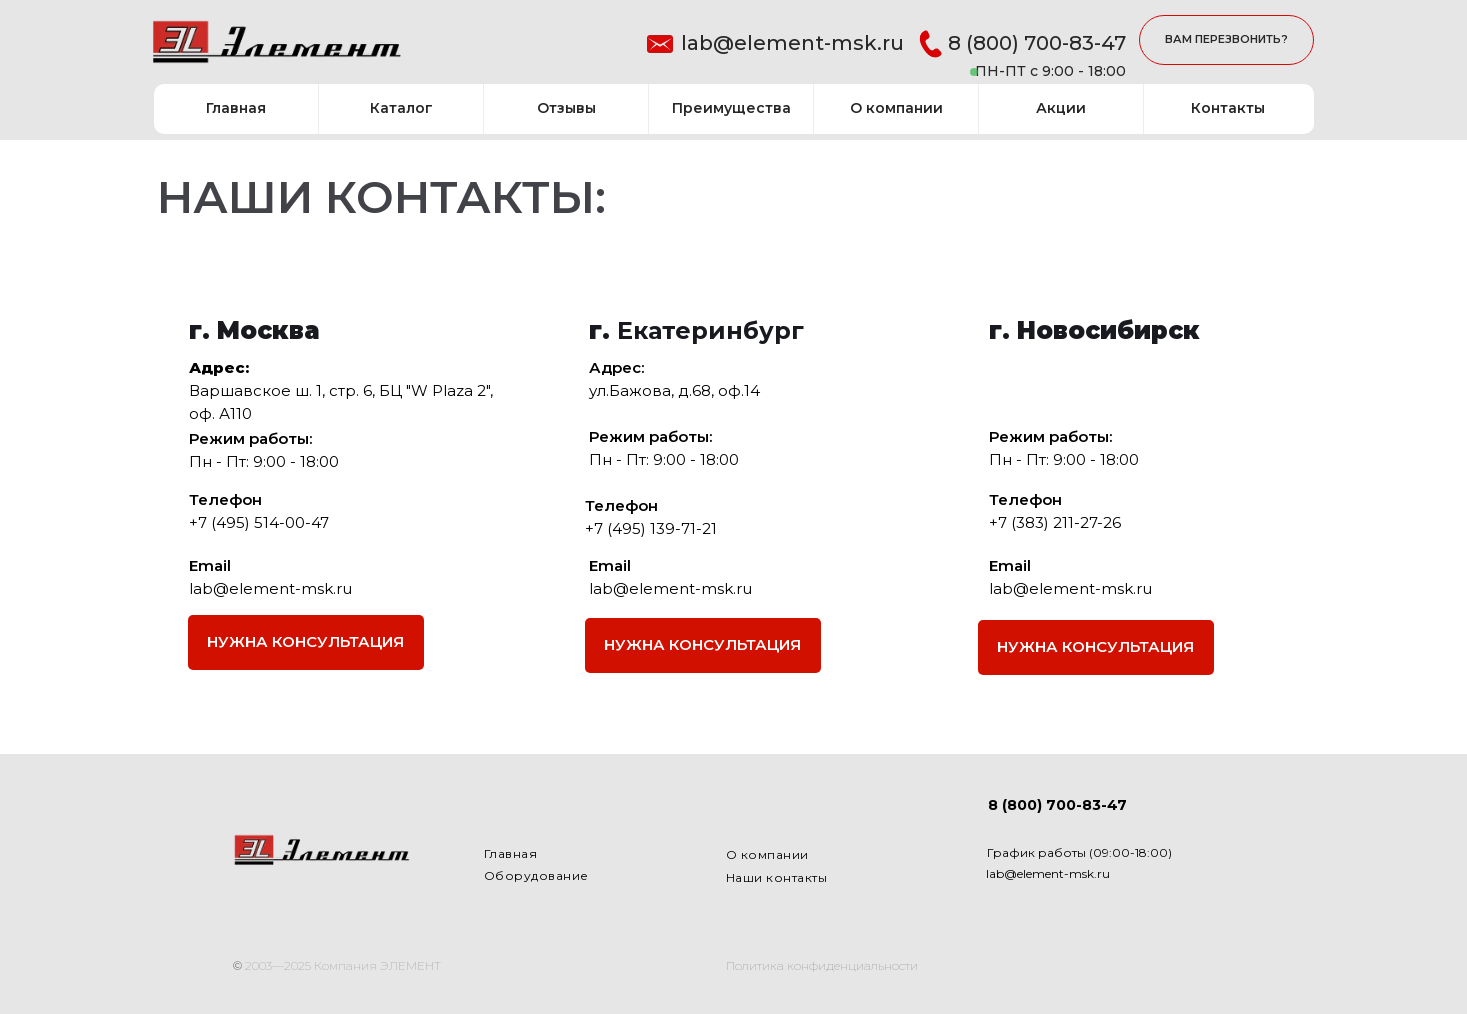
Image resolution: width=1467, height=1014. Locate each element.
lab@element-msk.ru (792, 43)
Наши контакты (777, 877)
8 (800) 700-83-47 (1037, 43)
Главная (511, 853)
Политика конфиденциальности (822, 965)
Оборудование (536, 875)
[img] (277, 43)
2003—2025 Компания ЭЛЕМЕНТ (343, 965)
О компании (767, 854)
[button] (1226, 40)
